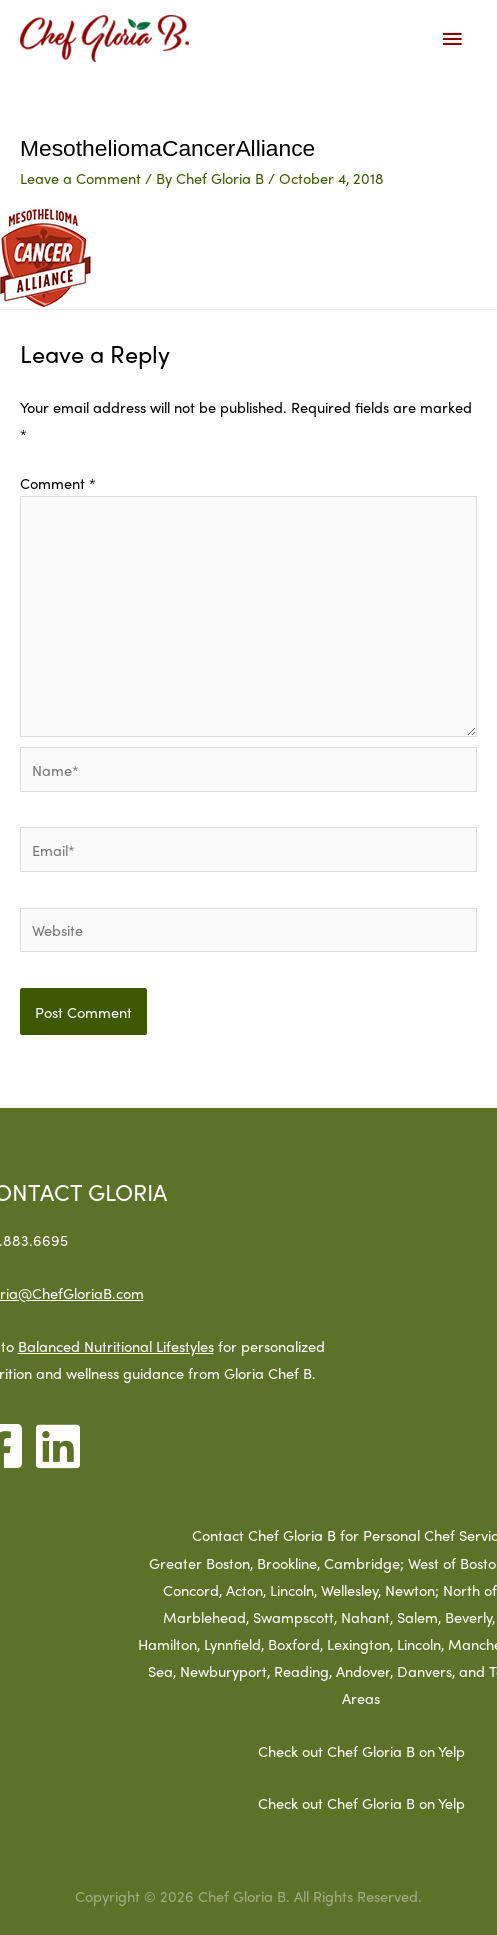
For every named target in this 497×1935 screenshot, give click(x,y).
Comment (58, 482)
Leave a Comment (80, 177)
